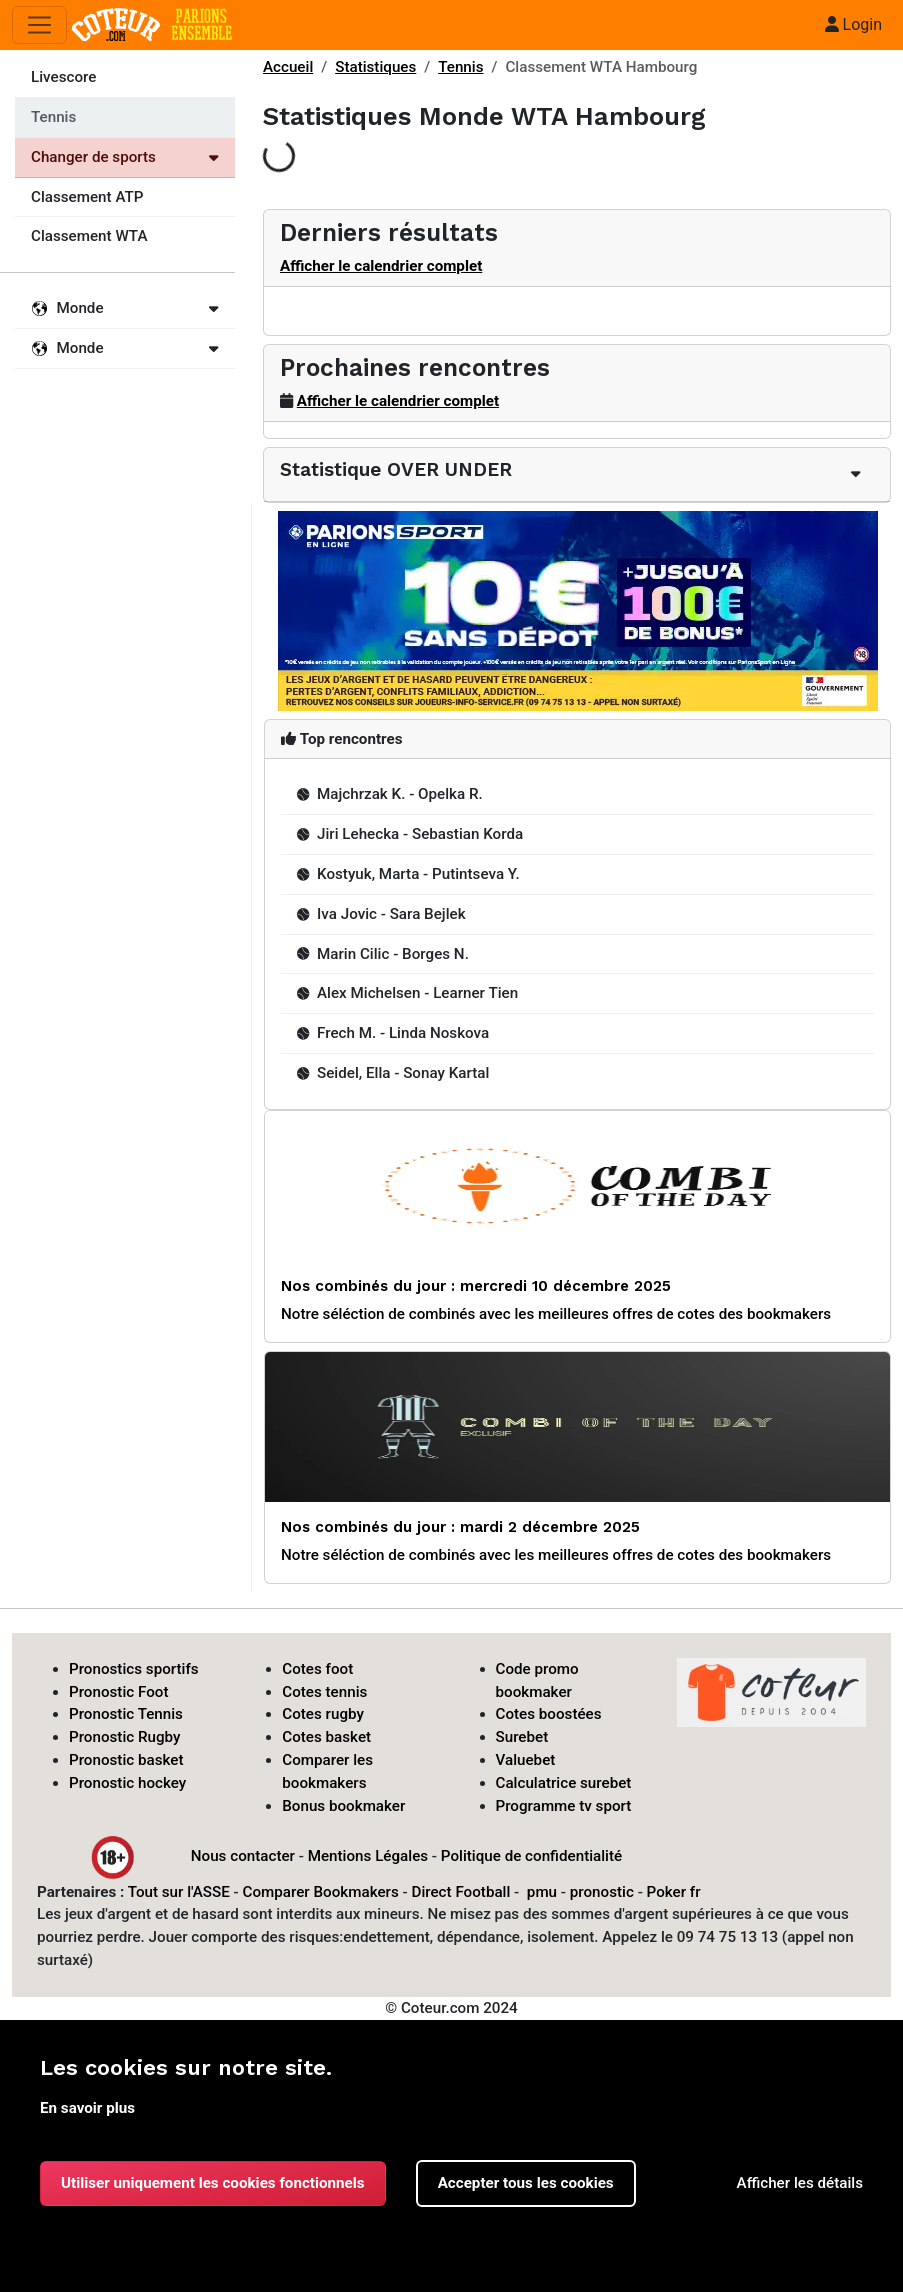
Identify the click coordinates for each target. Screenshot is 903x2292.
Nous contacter (243, 1856)
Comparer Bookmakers (321, 1892)
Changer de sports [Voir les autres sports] (125, 157)
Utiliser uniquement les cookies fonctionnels (213, 2183)
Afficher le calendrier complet (381, 266)
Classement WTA (89, 236)
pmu (542, 1892)
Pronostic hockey (127, 1783)
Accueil (288, 67)
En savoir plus (87, 2108)
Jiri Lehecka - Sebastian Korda (410, 834)
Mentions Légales (368, 1856)
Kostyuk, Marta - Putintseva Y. (408, 874)
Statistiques (375, 67)
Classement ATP (87, 197)
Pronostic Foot (119, 1692)
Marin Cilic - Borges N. (383, 954)
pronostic (602, 1892)
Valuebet (526, 1760)
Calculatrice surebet (564, 1783)
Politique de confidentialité (531, 1856)
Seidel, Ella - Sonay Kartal (393, 1073)
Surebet (522, 1737)
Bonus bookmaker (343, 1806)
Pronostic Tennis (126, 1714)
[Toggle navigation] (39, 25)
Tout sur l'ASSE (179, 1892)
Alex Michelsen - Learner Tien (407, 993)
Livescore (63, 77)
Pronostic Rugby (125, 1737)
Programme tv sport (564, 1806)
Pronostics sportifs (134, 1669)
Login (853, 24)
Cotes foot (317, 1669)
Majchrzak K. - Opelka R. (390, 794)
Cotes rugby (323, 1714)
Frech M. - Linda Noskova (393, 1033)
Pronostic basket (126, 1760)
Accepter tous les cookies (526, 2183)
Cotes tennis (324, 1692)
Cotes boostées (549, 1714)
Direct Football (460, 1892)
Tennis (460, 67)
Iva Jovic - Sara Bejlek (381, 914)
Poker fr (674, 1892)
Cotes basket (326, 1737)
